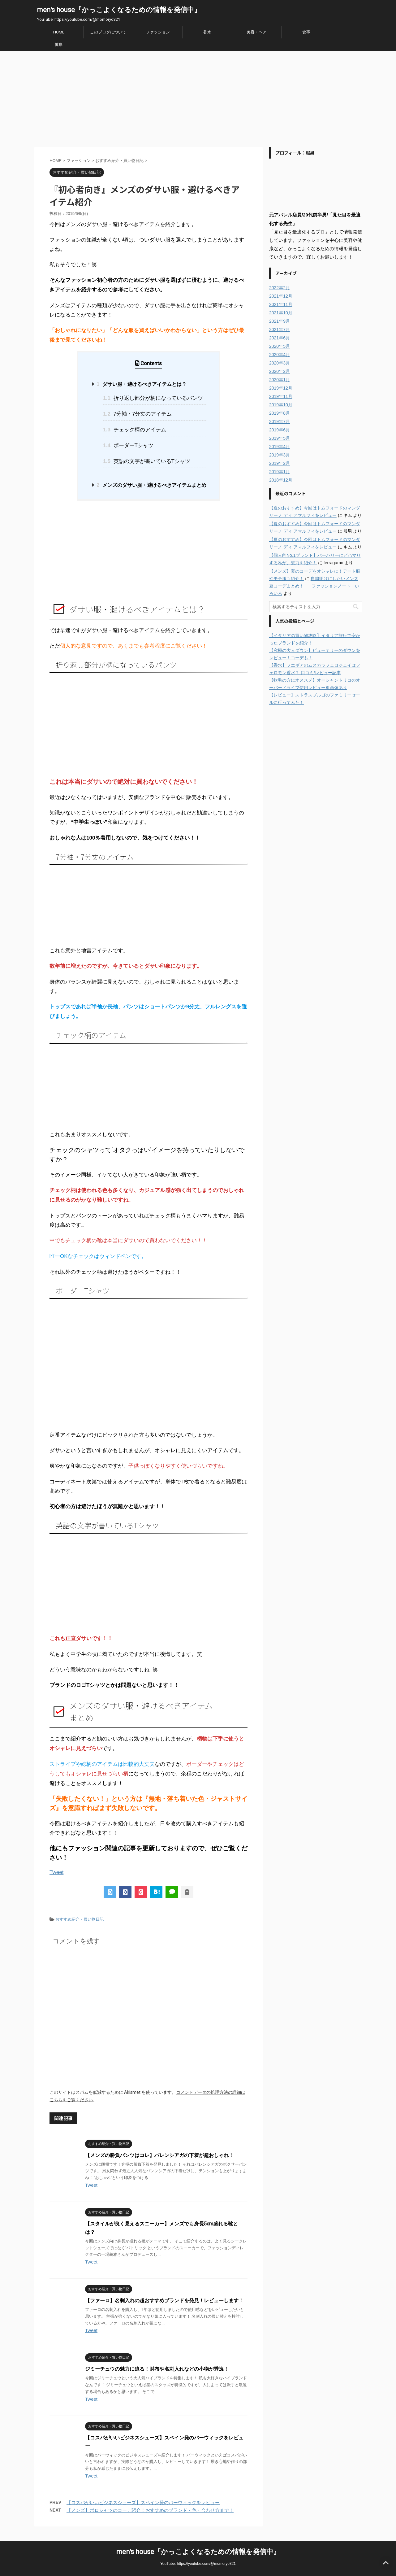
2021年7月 (279, 329)
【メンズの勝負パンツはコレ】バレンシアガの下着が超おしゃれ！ (159, 2155)
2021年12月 (280, 296)
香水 (207, 32)
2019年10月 (280, 404)
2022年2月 (279, 287)
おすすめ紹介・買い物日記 (79, 1919)
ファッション (158, 32)
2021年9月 (279, 321)
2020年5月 (279, 346)
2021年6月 (279, 337)
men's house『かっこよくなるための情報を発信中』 (119, 10)
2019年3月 (279, 454)
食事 (306, 32)
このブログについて (108, 32)
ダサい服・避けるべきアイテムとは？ (141, 384)
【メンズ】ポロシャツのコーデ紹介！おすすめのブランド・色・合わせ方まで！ (150, 2510)
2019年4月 (279, 446)
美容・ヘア (257, 32)
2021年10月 (280, 312)
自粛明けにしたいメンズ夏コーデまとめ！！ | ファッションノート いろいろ (314, 586)
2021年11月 (280, 304)
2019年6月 (279, 429)
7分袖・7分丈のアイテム (137, 414)
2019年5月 (279, 438)
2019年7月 (279, 421)
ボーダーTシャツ (128, 445)
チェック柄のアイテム (134, 430)
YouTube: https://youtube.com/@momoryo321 (198, 2563)
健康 (59, 44)
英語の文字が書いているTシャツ (146, 461)
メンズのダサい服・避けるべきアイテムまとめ (151, 485)
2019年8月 (279, 413)
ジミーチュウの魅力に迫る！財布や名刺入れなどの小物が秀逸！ (157, 2369)
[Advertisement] (198, 97)
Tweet (56, 1872)
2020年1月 (279, 379)
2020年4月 (279, 354)
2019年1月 (279, 471)
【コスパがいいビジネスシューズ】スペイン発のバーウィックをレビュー (143, 2502)
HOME (58, 32)
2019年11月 (280, 396)
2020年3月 (279, 362)
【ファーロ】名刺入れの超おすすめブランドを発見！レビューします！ (164, 2300)
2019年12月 (280, 388)
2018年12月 (280, 480)
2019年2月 (279, 463)
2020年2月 (279, 371)
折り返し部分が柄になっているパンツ (153, 398)
